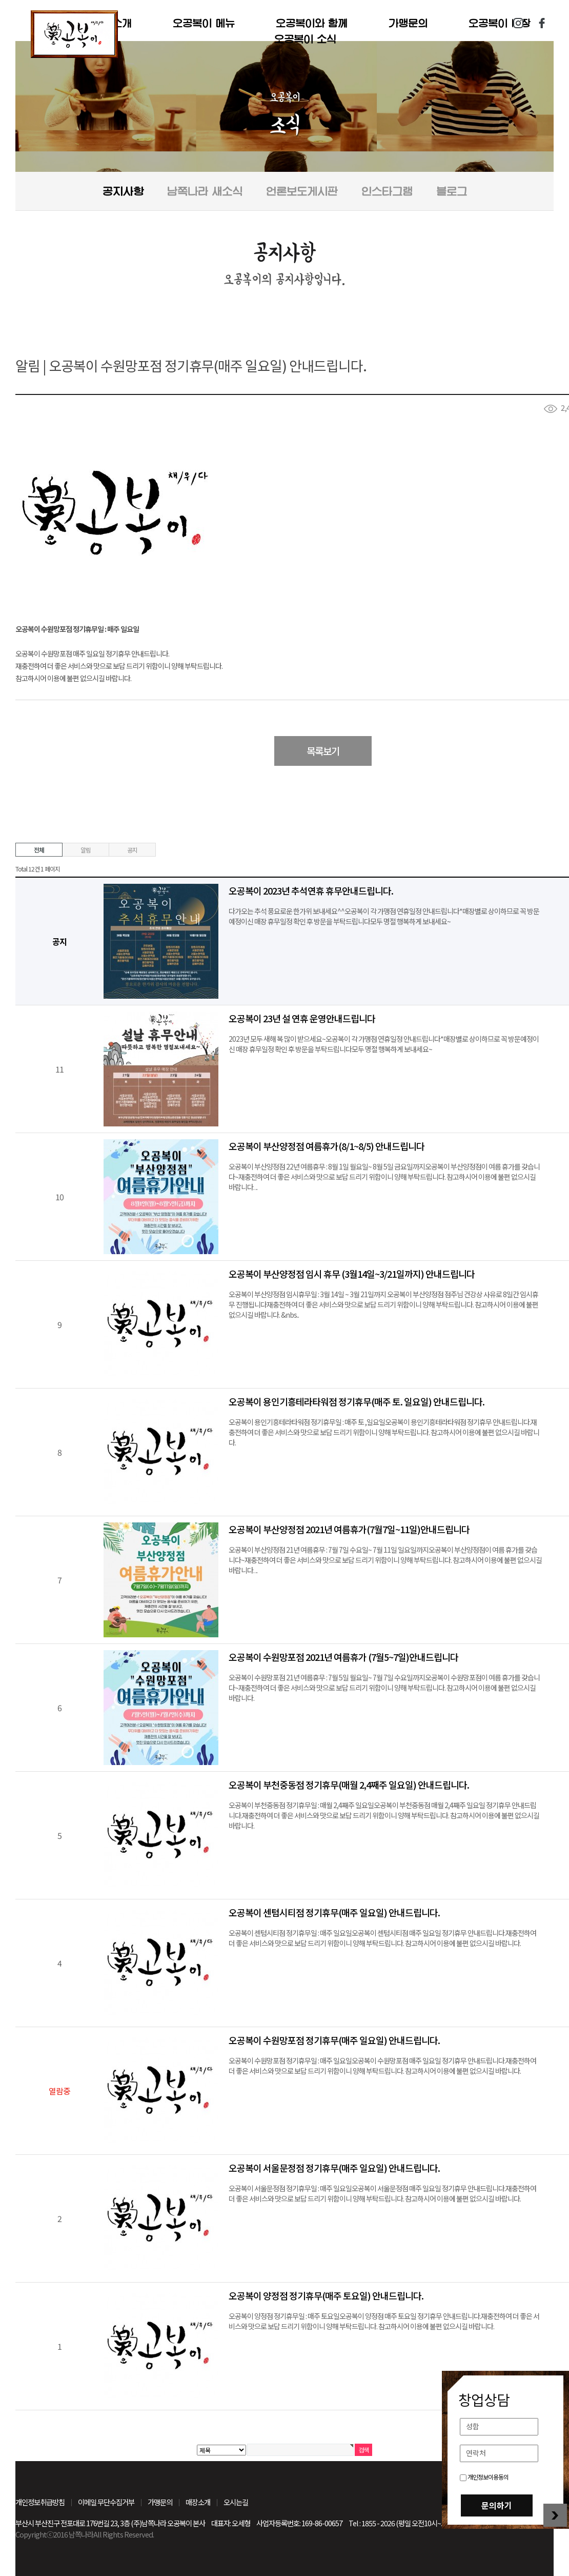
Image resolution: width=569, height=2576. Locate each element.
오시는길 (235, 2501)
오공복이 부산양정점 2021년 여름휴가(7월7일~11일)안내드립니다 (349, 1529)
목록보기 (323, 751)
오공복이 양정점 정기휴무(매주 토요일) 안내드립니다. (326, 2295)
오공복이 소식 (305, 39)
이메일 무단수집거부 (106, 2501)
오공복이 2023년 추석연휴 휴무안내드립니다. (311, 890)
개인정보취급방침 (40, 2501)
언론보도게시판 (302, 191)
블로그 (451, 191)
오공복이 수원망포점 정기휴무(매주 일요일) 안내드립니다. (334, 2040)
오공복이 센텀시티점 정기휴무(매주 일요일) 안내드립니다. (334, 1912)
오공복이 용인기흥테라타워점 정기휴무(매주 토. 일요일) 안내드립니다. (356, 1401)
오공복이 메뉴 (204, 23)
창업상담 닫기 (555, 2515)
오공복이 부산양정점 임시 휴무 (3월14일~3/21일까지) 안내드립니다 (352, 1273)
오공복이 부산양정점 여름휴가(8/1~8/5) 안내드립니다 (326, 1146)
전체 (39, 849)
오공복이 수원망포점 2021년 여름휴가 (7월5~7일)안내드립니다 (343, 1656)
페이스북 (542, 23)
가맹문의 (408, 23)
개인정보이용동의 (484, 2476)
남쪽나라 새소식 (204, 191)
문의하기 (496, 2505)
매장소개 (198, 2501)
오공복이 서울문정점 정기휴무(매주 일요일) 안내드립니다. (334, 2167)
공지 (132, 849)
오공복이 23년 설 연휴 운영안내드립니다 (302, 1018)
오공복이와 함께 (312, 23)
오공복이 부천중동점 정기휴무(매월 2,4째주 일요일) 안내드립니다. (349, 1784)
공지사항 (123, 191)
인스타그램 (518, 23)
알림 (85, 849)
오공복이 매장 (500, 23)
